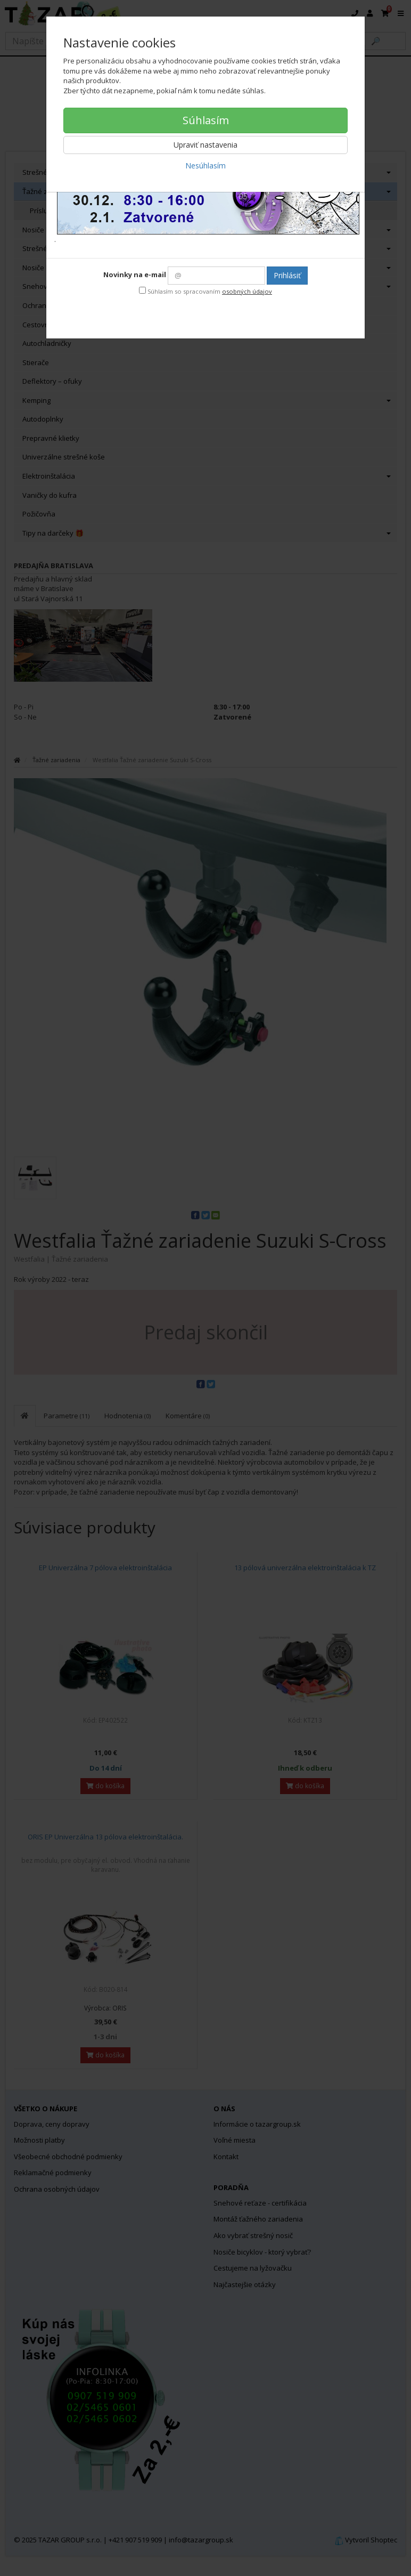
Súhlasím (206, 120)
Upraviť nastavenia (205, 145)
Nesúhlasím (205, 165)
